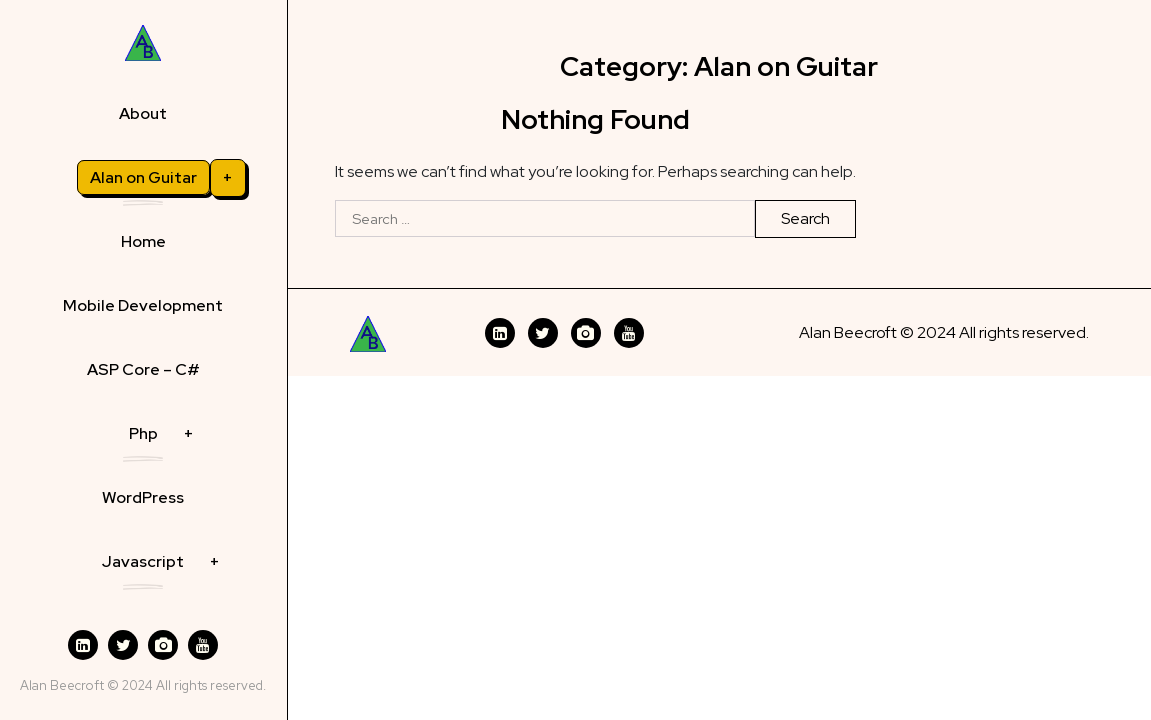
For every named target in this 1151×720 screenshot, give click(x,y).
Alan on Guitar (143, 177)
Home (143, 241)
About (143, 113)
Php (143, 433)
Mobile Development (143, 305)
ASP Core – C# (143, 369)
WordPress (143, 497)
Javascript (143, 561)
